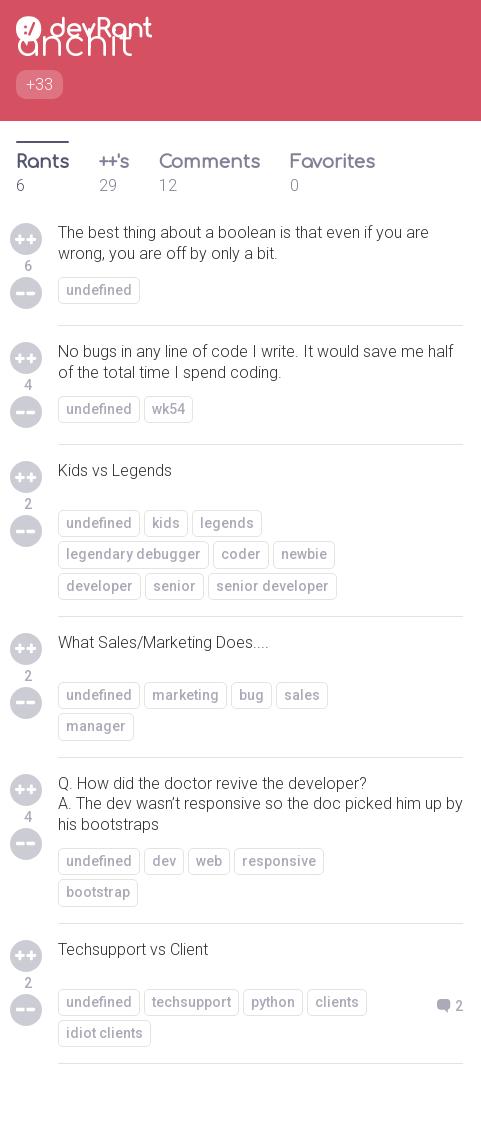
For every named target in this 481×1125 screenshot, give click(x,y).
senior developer (272, 586)
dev (164, 861)
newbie (304, 554)
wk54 (168, 409)
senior (174, 586)
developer (99, 586)
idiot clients (104, 1033)
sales (302, 695)
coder (241, 554)
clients (337, 1002)
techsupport (191, 1002)
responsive (279, 861)
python (273, 1002)
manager (96, 726)
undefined (99, 290)
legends (227, 523)
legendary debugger (133, 554)
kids (166, 523)
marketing (185, 695)
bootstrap (98, 892)
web (209, 861)
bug (251, 695)
